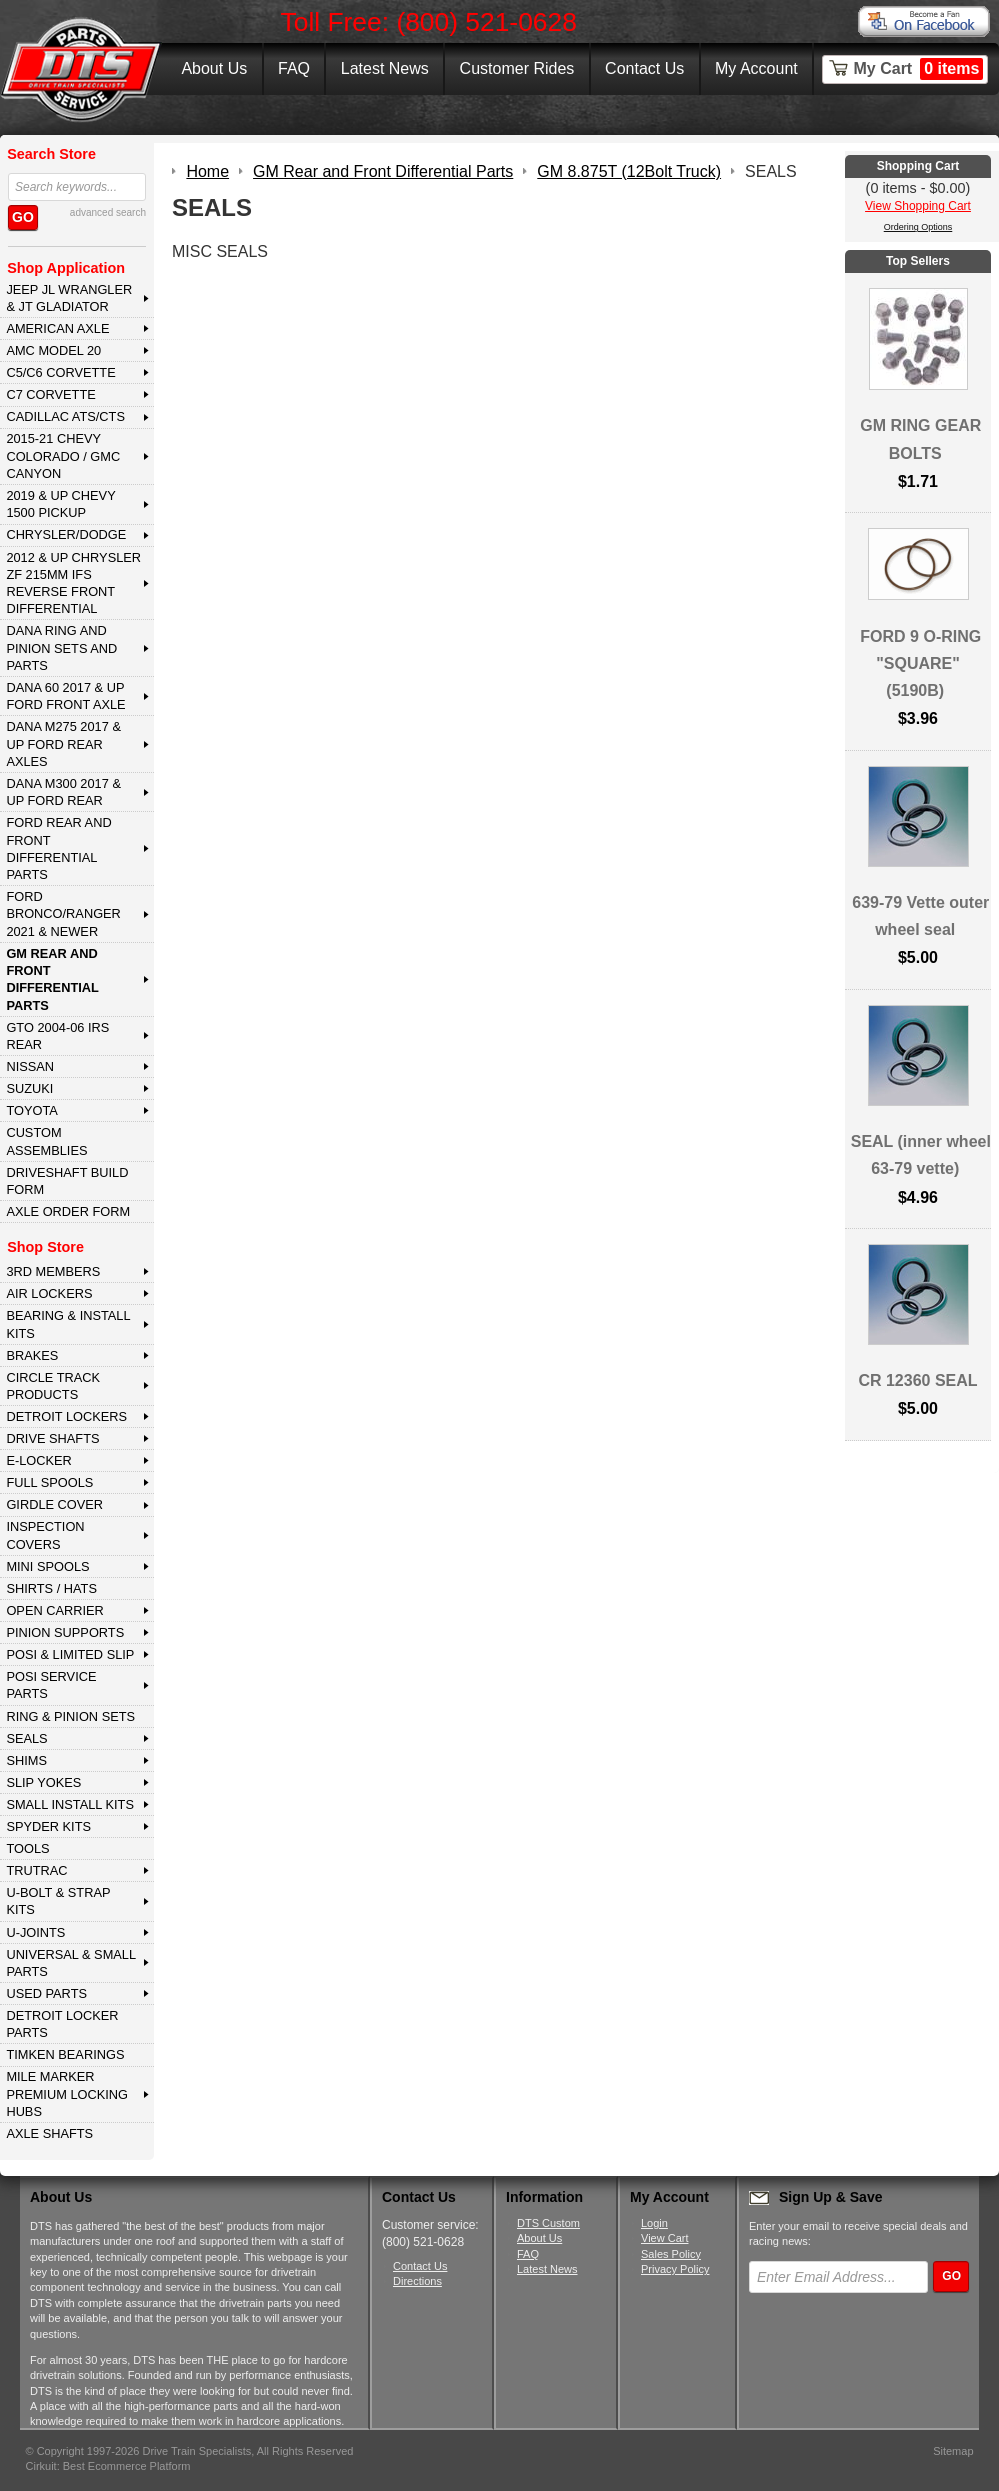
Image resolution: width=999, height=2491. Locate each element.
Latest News (385, 68)
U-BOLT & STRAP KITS (58, 1901)
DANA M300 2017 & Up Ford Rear (63, 792)
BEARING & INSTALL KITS (68, 1324)
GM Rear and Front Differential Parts (52, 979)
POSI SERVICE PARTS (51, 1685)
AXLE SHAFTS (49, 2133)
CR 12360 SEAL (917, 1380)
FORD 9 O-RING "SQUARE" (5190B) (920, 663)
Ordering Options (918, 227)
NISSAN (30, 1066)
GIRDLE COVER (54, 1504)
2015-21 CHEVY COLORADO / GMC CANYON (63, 456)
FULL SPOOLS (49, 1482)
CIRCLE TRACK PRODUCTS (53, 1386)
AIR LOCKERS (49, 1293)
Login (654, 2223)
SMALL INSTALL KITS (70, 1804)
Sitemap (953, 2451)
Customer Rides (517, 68)
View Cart (664, 2238)
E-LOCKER (38, 1460)
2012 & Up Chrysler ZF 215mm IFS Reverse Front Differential (73, 583)
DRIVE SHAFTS (52, 1438)
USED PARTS (46, 1993)
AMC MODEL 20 (53, 350)
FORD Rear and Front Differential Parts (58, 848)
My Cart (919, 69)
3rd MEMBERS (53, 1271)
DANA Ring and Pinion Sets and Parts (61, 648)
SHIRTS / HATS (51, 1588)
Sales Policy (671, 2254)
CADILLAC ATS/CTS (65, 416)
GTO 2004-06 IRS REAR (57, 1036)
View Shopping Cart (918, 206)
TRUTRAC (36, 1870)
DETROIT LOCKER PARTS (62, 2024)
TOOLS (27, 1848)
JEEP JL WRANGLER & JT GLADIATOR (69, 298)
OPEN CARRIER (54, 1610)
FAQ (294, 68)
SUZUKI (29, 1088)
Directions (417, 2281)
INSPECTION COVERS (45, 1535)
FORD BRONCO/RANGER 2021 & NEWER (63, 914)
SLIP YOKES (43, 1782)
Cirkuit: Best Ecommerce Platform (108, 2466)
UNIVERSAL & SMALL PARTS (71, 1963)
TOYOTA (31, 1110)
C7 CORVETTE (50, 394)
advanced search (108, 212)
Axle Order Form (68, 1211)
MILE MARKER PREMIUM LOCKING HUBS (67, 2094)
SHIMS (26, 1760)
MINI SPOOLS (47, 1566)
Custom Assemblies (46, 1141)
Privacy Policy (675, 2269)
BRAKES (32, 1355)
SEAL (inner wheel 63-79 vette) (921, 1155)
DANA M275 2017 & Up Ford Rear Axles (63, 744)
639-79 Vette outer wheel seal (920, 916)
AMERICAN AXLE (57, 328)
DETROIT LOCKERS (66, 1416)
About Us (214, 68)
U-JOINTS (35, 1932)
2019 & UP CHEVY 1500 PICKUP (60, 504)
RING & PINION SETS (70, 1716)
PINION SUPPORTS (65, 1632)
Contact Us (644, 68)
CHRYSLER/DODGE (66, 534)
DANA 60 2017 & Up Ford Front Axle (65, 696)
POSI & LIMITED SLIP (70, 1654)
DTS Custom (548, 2223)
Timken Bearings (65, 2054)
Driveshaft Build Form (67, 1181)
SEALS (26, 1738)
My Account (756, 68)
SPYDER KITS (48, 1826)
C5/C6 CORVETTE (60, 372)
